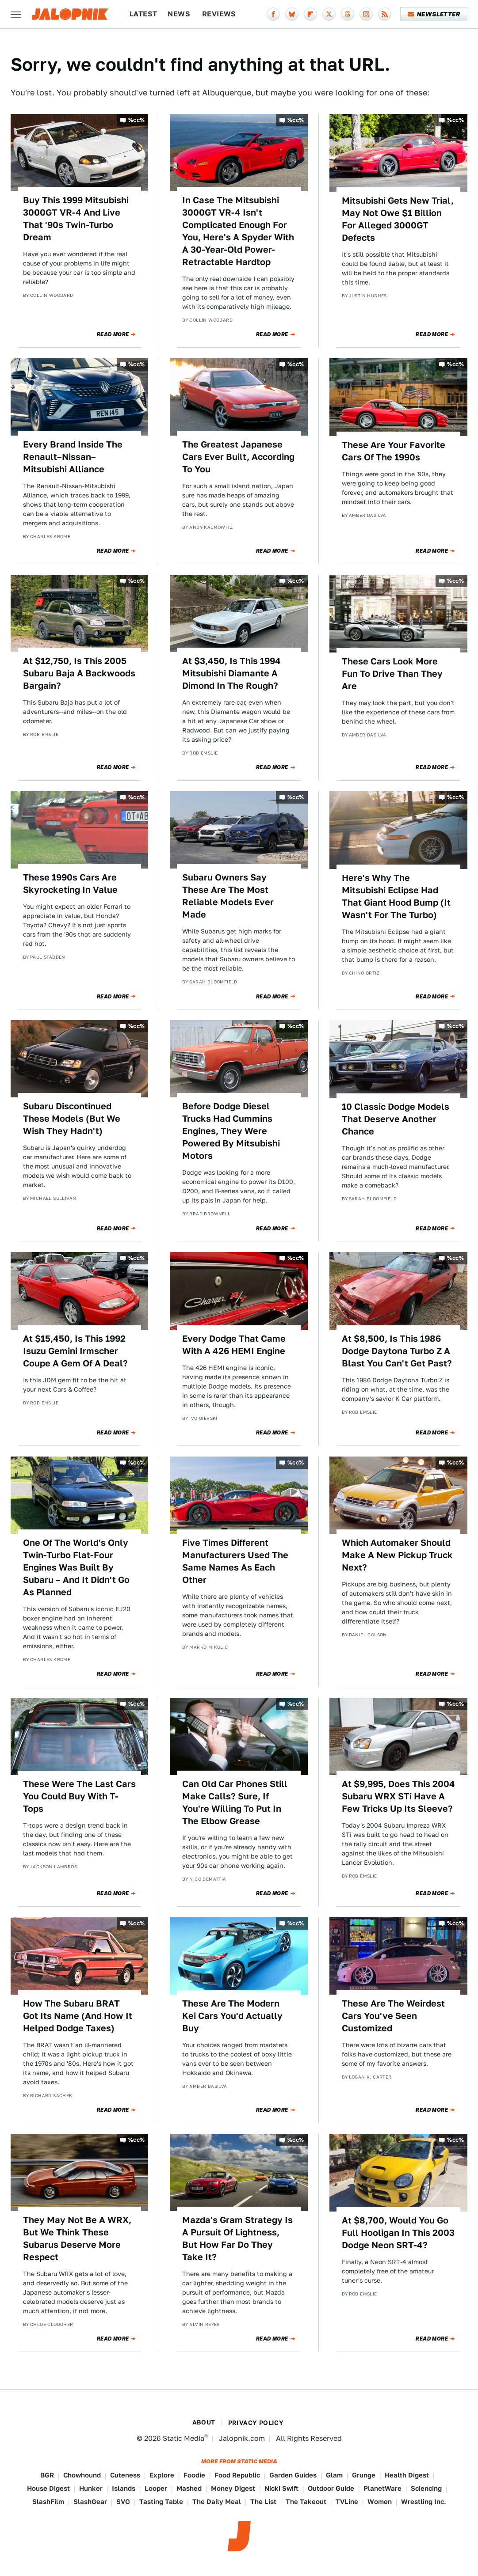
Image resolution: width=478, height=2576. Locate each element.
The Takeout (306, 2501)
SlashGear (90, 2501)
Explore (161, 2475)
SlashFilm (48, 2501)
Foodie (194, 2475)
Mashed (189, 2488)
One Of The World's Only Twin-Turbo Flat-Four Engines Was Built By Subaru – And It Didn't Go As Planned (76, 1567)
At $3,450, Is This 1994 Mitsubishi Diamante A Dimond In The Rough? (231, 673)
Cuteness (125, 2475)
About (203, 2422)
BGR (47, 2475)
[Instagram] (366, 14)
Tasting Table (161, 2501)
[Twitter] (329, 14)
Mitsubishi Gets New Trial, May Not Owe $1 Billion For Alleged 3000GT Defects (398, 219)
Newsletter (434, 14)
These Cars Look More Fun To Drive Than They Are (392, 673)
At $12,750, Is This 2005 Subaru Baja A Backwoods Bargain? (79, 673)
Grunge (363, 2475)
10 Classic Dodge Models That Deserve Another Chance (395, 1119)
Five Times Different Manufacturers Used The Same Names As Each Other (235, 1561)
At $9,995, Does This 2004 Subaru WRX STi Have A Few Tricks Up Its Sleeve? (398, 1796)
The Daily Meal (216, 2501)
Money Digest (233, 2488)
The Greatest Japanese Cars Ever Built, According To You (238, 456)
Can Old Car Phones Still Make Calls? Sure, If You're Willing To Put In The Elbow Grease (234, 1802)
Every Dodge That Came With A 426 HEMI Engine (234, 1344)
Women (379, 2501)
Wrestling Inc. (423, 2501)
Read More (113, 334)
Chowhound (82, 2475)
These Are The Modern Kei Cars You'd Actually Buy (232, 2015)
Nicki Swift (281, 2488)
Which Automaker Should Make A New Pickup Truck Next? (397, 1555)
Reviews (219, 14)
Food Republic (237, 2475)
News (179, 14)
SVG (123, 2501)
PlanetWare (382, 2488)
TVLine (347, 2501)
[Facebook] (273, 14)
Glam (334, 2475)
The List (263, 2501)
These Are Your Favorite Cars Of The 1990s (393, 451)
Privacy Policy (256, 2422)
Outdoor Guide (331, 2488)
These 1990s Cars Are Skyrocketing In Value (70, 883)
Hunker (91, 2488)
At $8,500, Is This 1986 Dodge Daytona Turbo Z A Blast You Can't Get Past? (397, 1351)
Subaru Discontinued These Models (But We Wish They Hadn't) (71, 1118)
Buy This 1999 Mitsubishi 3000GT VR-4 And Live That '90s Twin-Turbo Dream (76, 219)
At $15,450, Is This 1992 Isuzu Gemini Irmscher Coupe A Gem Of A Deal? (75, 1351)
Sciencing (426, 2488)
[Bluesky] (291, 14)
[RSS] (384, 14)
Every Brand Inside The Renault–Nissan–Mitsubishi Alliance (72, 456)
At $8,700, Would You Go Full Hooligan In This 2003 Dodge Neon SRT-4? (398, 2232)
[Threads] (347, 14)
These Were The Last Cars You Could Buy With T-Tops (79, 1796)
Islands (123, 2488)
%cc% (136, 120)
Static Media (183, 2438)
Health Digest (407, 2475)
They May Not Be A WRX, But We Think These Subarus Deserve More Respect (77, 2238)
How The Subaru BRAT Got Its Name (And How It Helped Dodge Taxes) (77, 2015)
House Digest (48, 2488)
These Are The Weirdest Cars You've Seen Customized (393, 2015)
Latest (143, 14)
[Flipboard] (310, 14)
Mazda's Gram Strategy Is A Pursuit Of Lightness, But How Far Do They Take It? (237, 2238)
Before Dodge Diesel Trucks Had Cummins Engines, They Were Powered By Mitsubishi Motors (231, 1131)
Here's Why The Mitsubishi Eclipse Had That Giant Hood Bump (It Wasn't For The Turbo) (396, 896)
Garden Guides (293, 2475)
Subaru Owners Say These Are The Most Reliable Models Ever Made (228, 896)
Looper (156, 2488)
